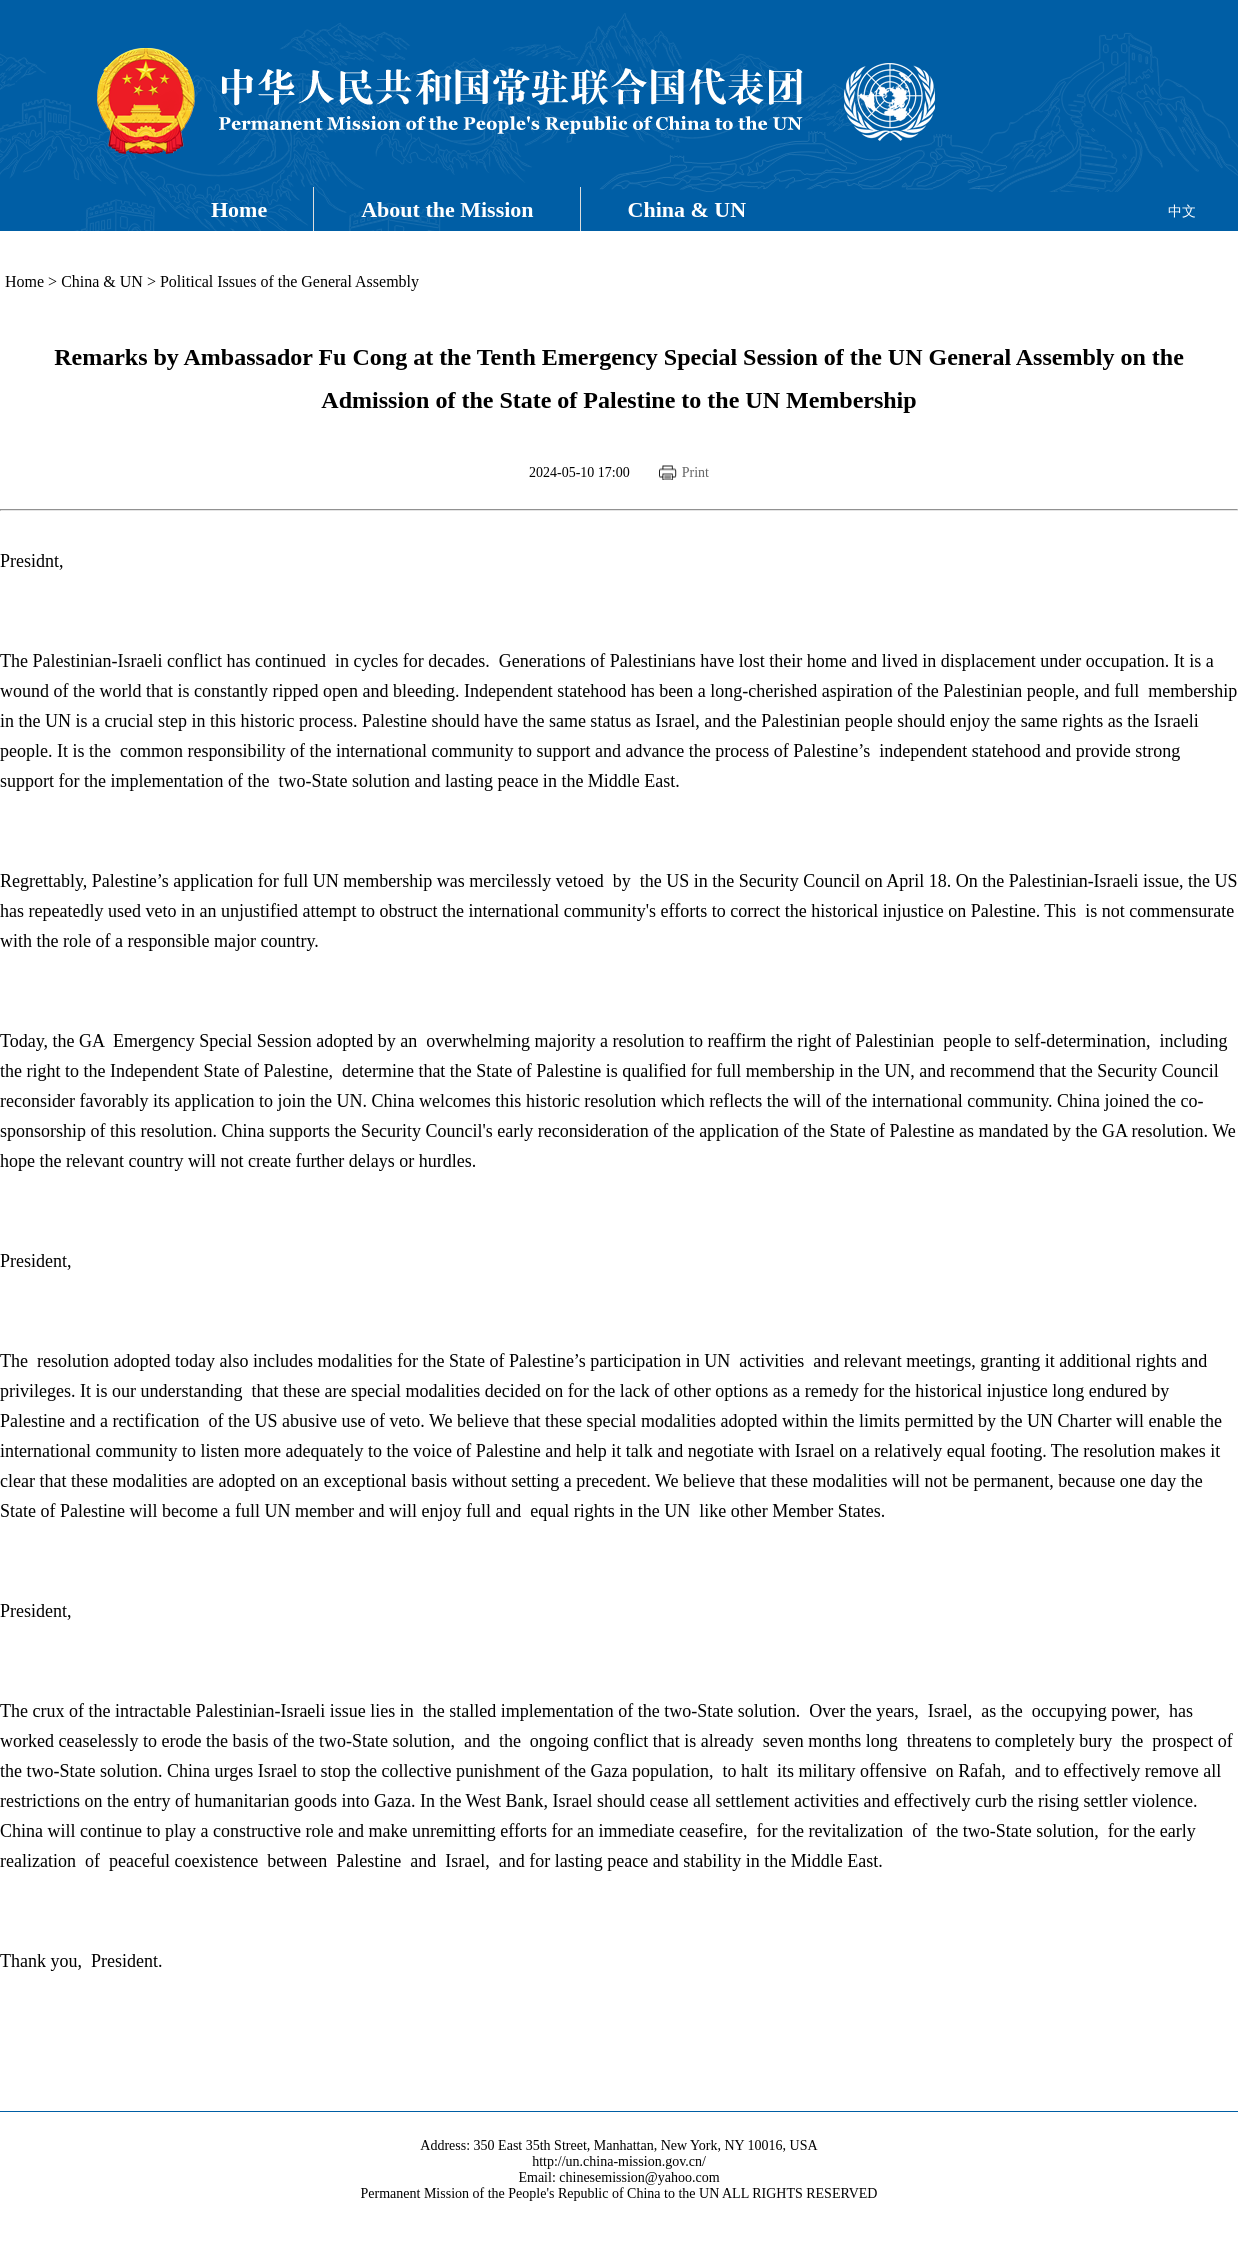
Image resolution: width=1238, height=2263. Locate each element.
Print (695, 472)
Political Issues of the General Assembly (289, 281)
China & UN (687, 209)
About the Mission (447, 209)
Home (239, 209)
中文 (1182, 211)
